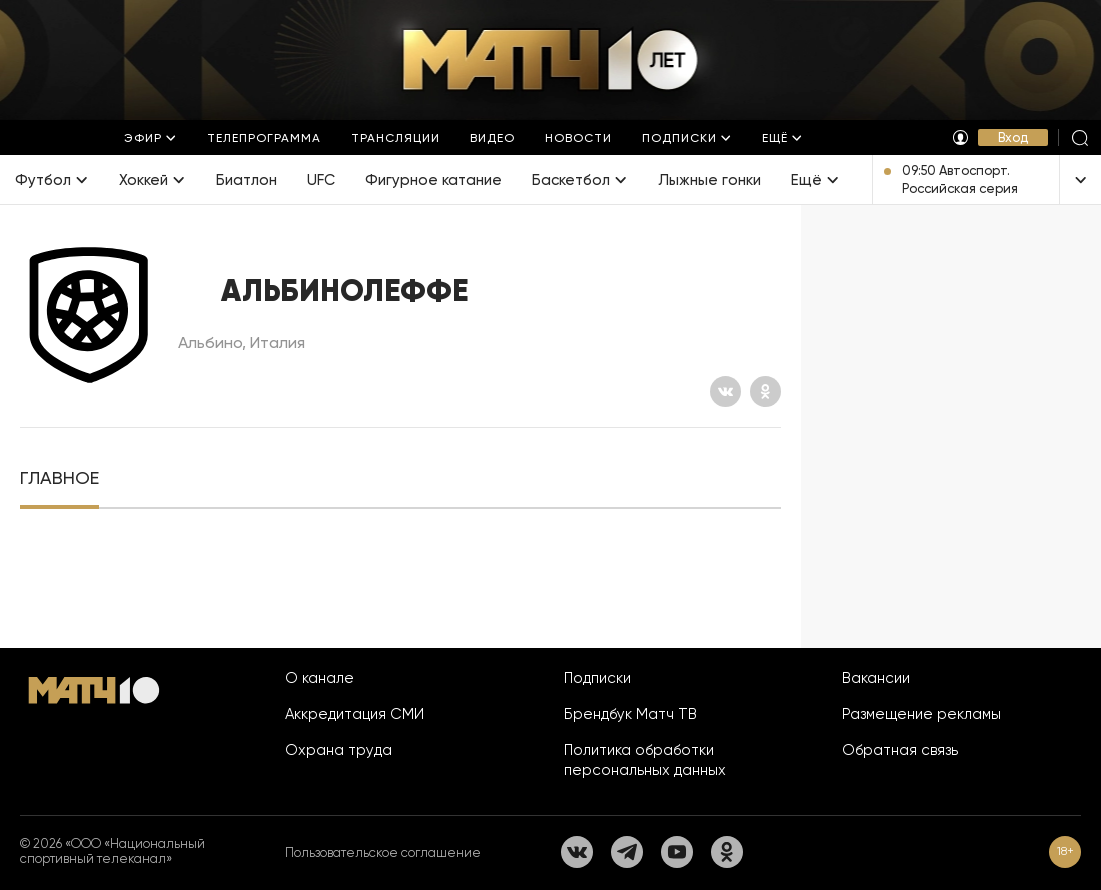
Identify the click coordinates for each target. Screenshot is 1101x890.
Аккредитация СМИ (354, 714)
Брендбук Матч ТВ (630, 714)
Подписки (597, 678)
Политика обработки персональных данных (645, 760)
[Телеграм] (627, 852)
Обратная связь (900, 750)
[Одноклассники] (765, 391)
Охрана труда (338, 750)
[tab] (59, 478)
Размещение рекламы (921, 714)
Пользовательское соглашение (383, 852)
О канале (319, 678)
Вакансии (876, 678)
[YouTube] (677, 852)
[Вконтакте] (725, 391)
